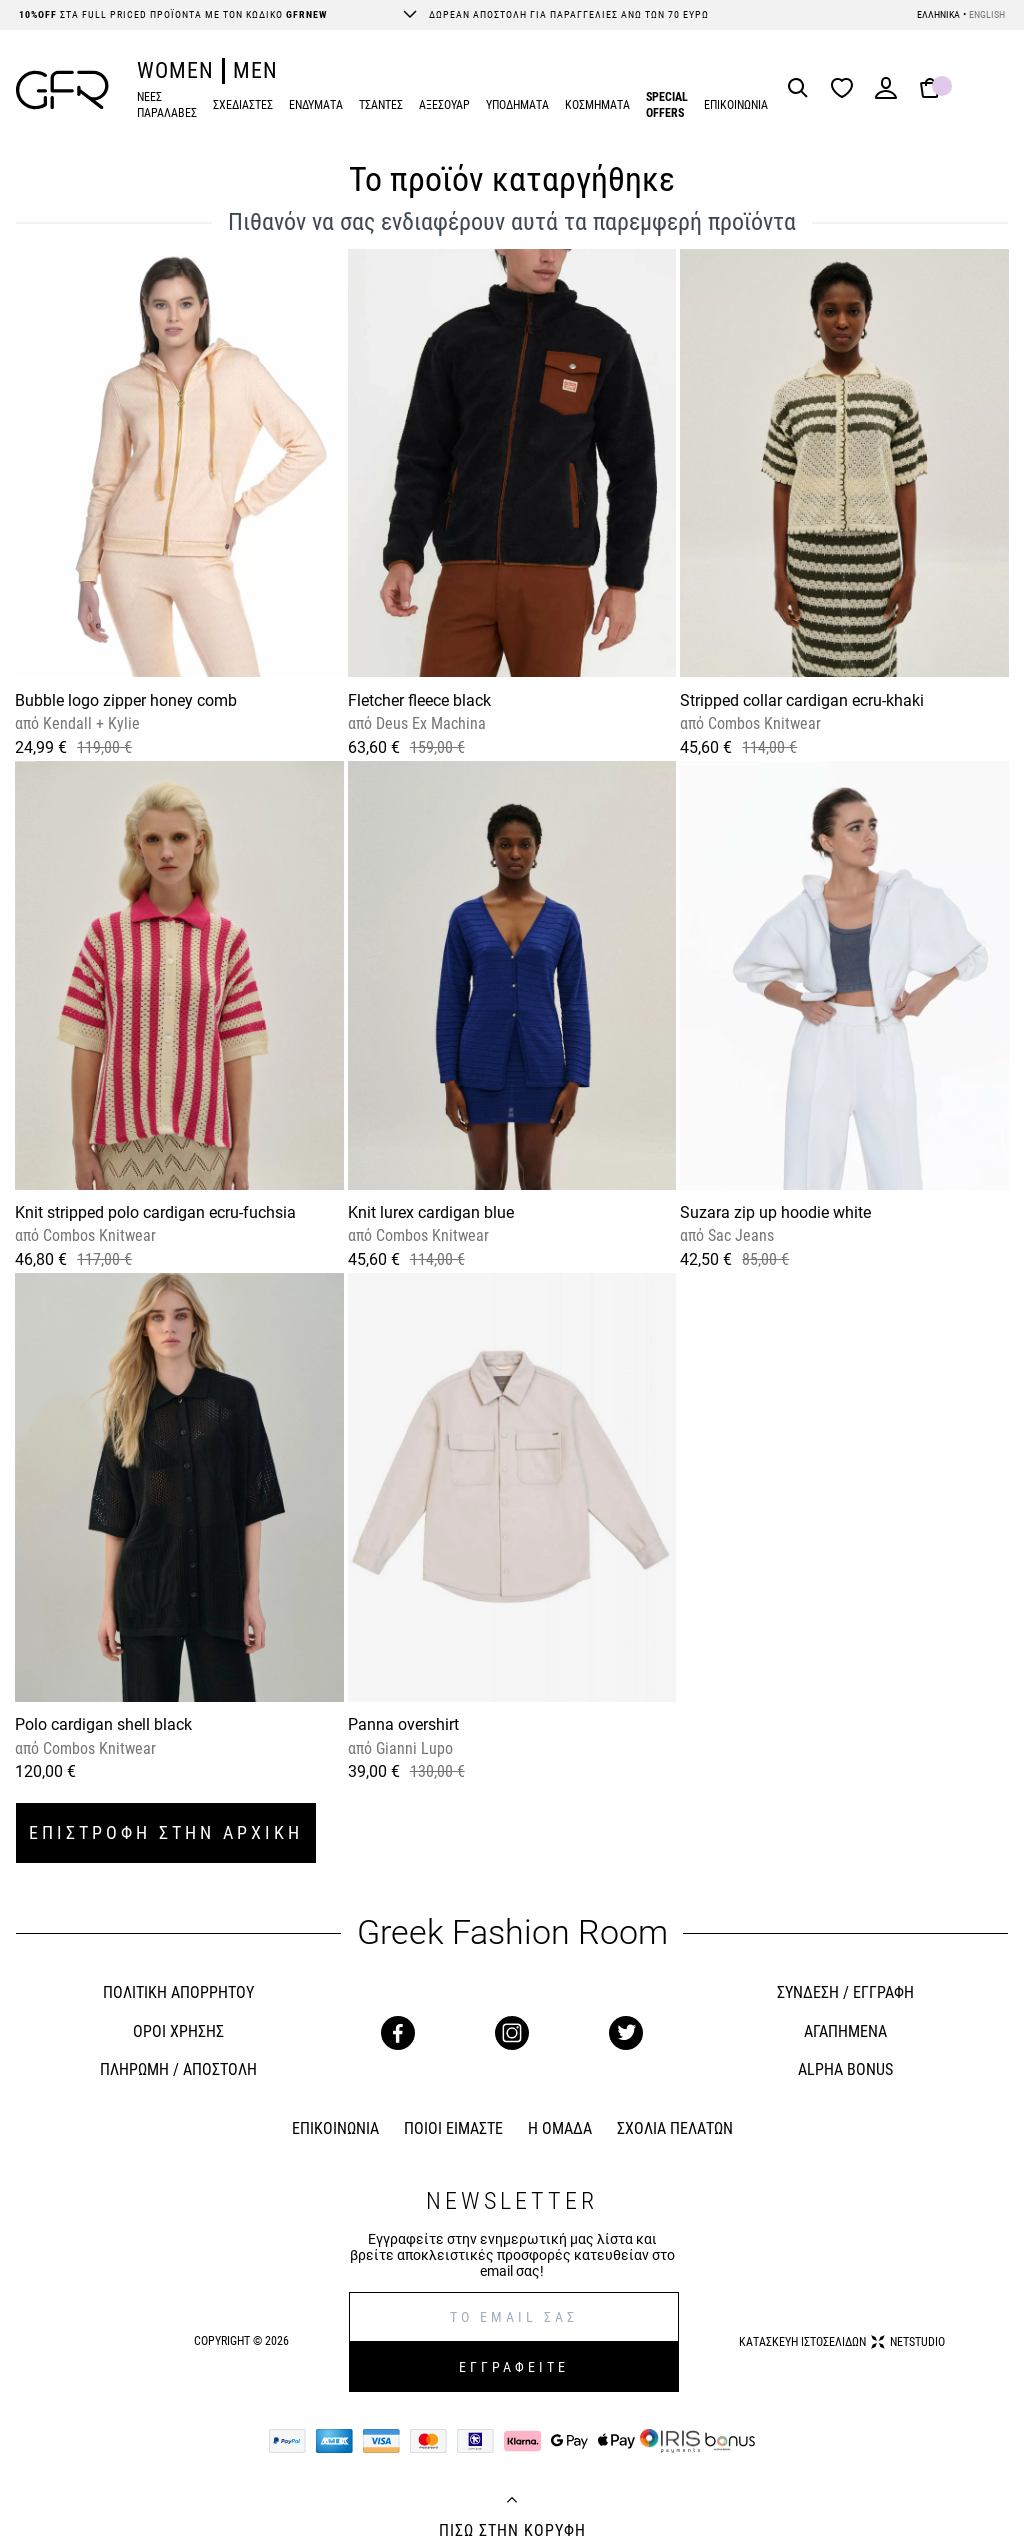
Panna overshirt (403, 1724)
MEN (255, 70)
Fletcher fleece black (419, 700)
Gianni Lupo (412, 1748)
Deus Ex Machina (429, 723)
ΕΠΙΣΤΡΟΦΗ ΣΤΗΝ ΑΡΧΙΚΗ (166, 1832)
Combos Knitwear (762, 723)
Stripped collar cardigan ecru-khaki (802, 700)
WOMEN (175, 70)
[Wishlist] (847, 89)
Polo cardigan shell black (103, 1724)
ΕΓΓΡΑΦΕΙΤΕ (514, 2367)
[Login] (886, 94)
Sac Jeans (739, 1235)
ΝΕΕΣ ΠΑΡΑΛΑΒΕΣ (167, 105)
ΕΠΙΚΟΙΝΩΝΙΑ (736, 105)
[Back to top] (512, 2502)
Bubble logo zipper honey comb (126, 700)
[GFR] (62, 90)
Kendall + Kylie (89, 723)
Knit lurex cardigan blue (431, 1212)
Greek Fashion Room (512, 1932)
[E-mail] (514, 2317)
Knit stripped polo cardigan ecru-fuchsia (155, 1212)
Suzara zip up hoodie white (775, 1212)
